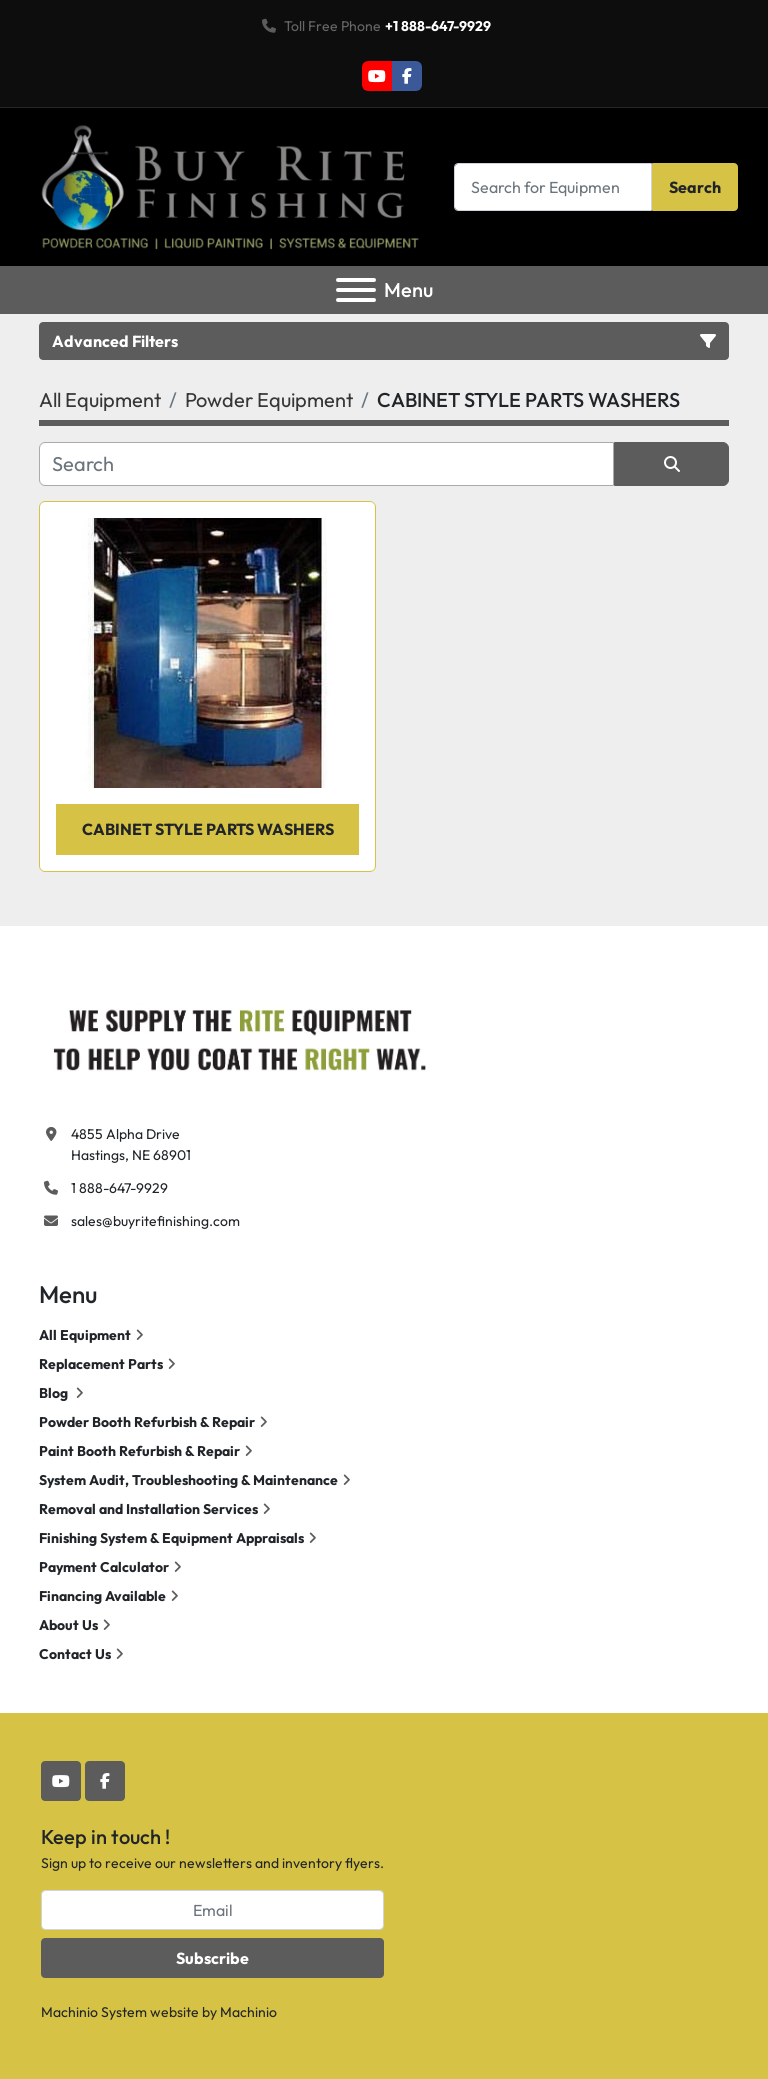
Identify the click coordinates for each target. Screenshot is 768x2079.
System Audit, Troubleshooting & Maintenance (188, 1480)
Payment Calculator (104, 1567)
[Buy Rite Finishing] (239, 1035)
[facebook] (407, 76)
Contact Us (75, 1654)
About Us (68, 1625)
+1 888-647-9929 (438, 26)
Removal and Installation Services (148, 1509)
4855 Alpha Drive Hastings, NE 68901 (131, 1144)
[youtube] (377, 76)
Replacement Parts (101, 1364)
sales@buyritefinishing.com (155, 1221)
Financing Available (102, 1596)
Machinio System (94, 2012)
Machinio (248, 2012)
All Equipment (85, 1335)
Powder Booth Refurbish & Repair (147, 1422)
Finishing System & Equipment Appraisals (171, 1538)
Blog (55, 1393)
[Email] (212, 1910)
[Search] (553, 186)
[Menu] (356, 290)
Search (695, 187)
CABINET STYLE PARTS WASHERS (208, 829)
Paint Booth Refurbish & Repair (139, 1451)
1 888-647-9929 (119, 1188)
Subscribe (212, 1958)
